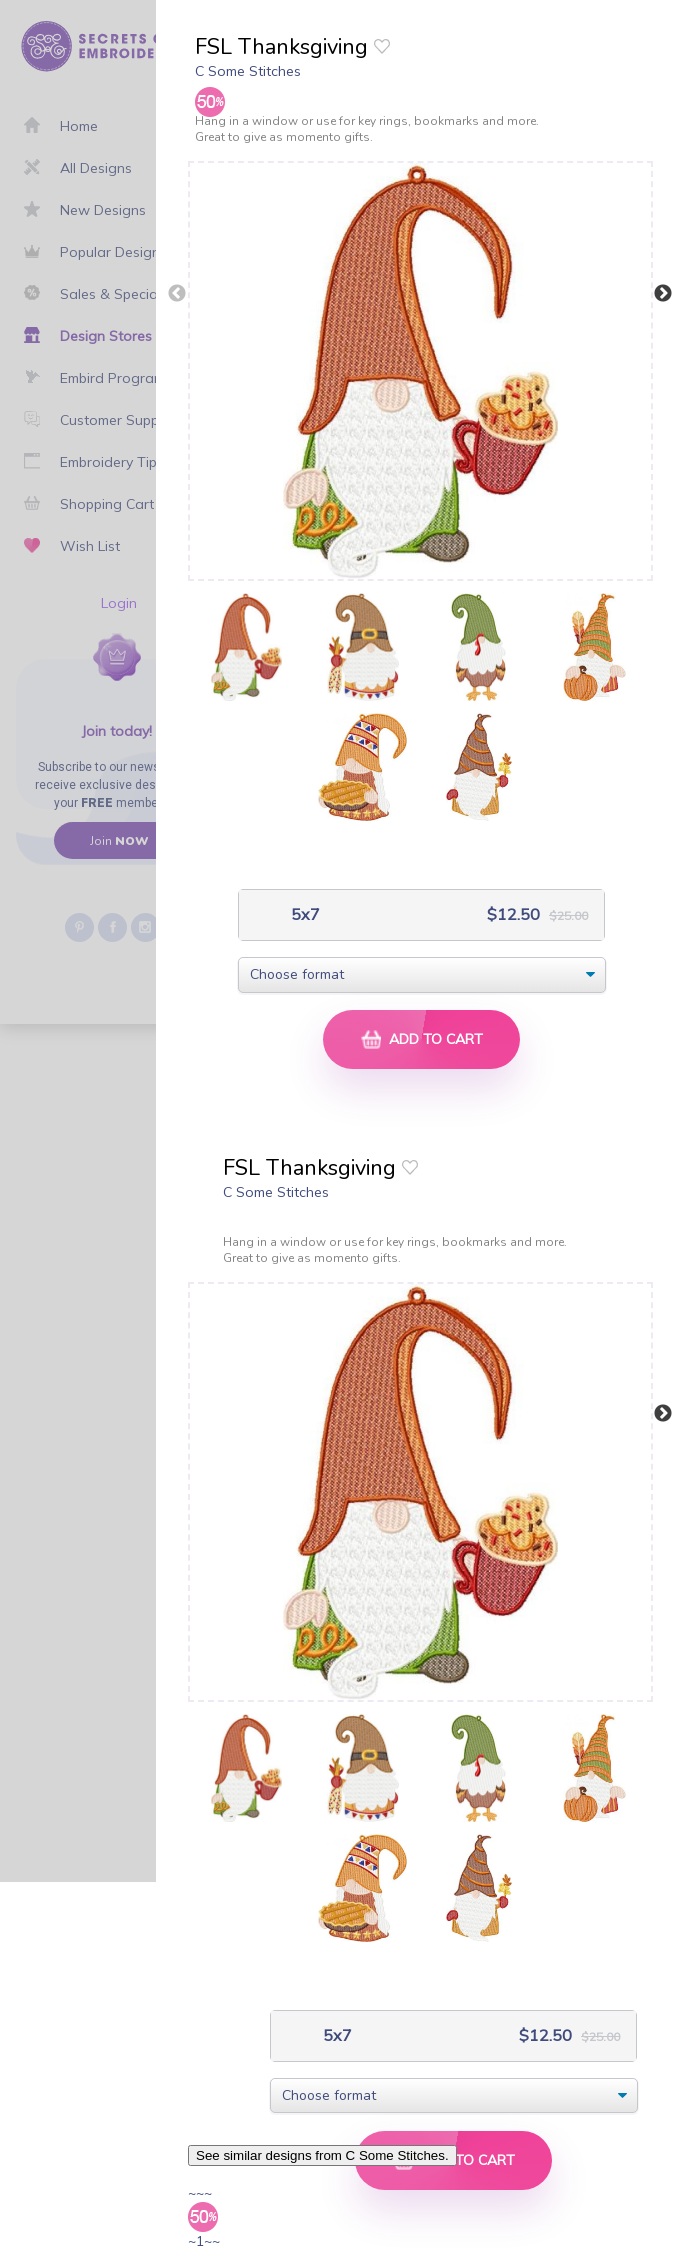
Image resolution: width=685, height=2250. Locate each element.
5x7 (303, 914)
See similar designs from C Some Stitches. (322, 2155)
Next (663, 294)
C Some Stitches (248, 71)
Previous (177, 294)
